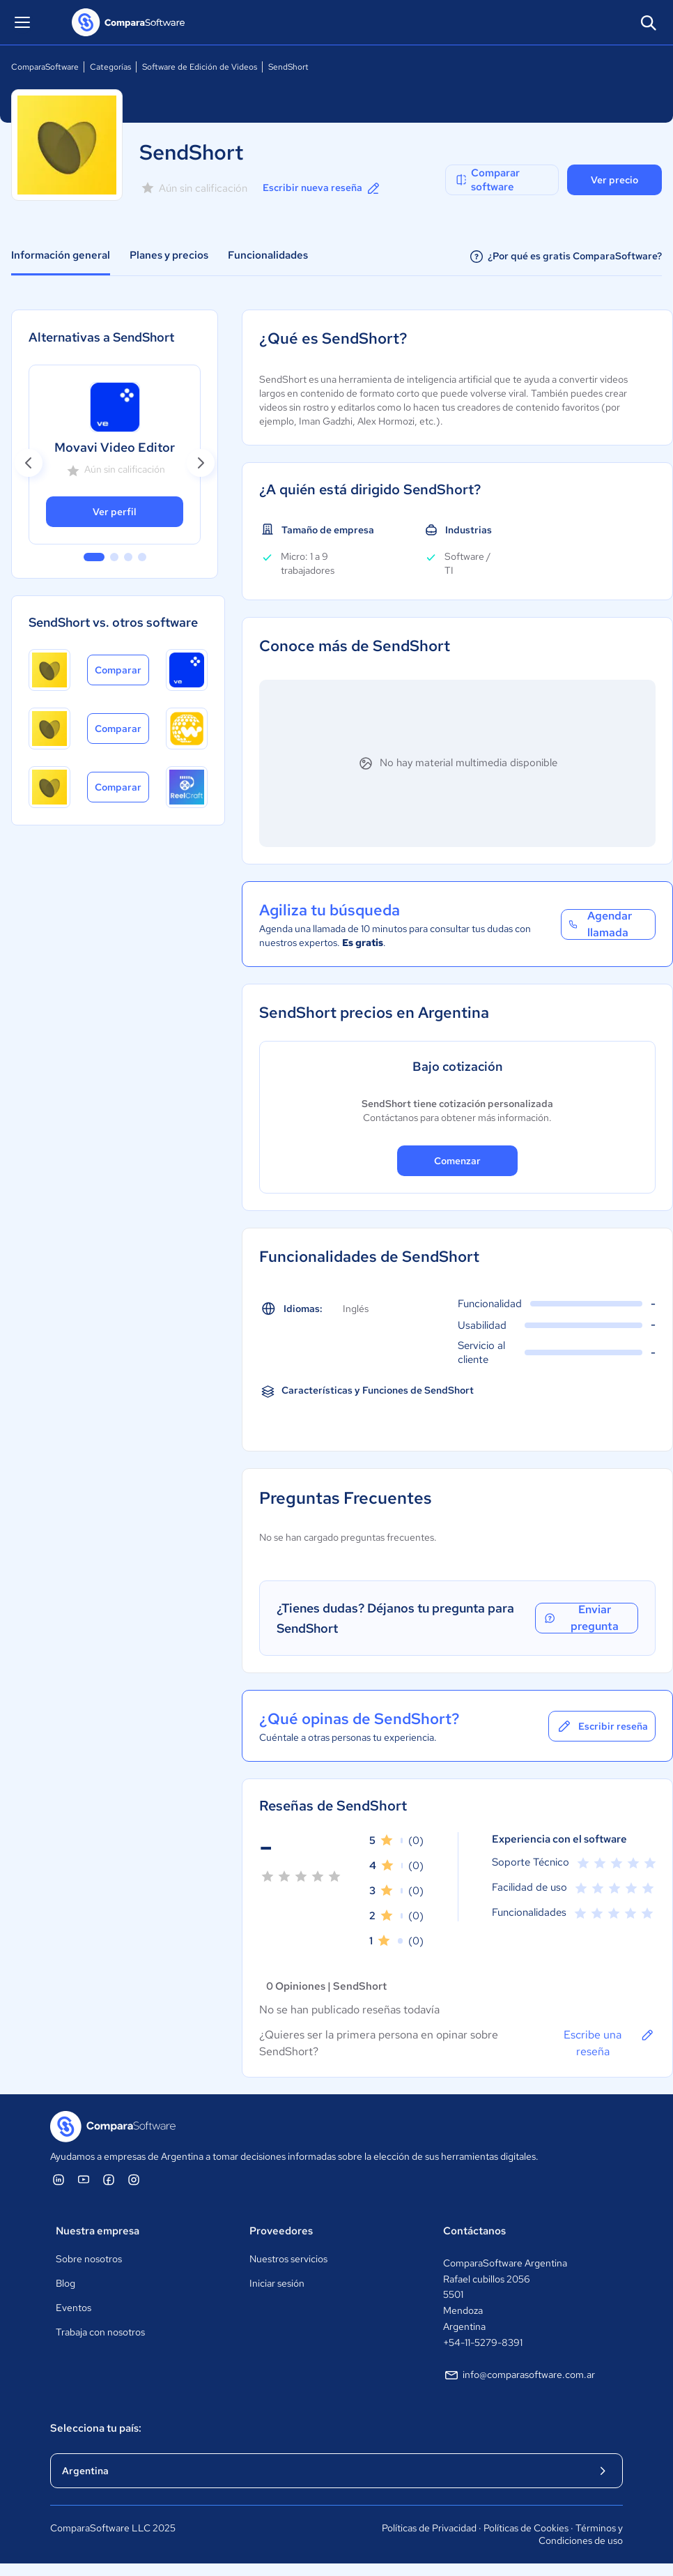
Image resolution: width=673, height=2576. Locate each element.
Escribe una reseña (610, 2043)
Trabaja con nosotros (100, 2332)
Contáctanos (474, 2231)
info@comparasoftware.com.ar (519, 2375)
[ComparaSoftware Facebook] (108, 2179)
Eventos (73, 2307)
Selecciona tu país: (95, 2428)
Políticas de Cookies (526, 2528)
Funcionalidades (268, 255)
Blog (65, 2283)
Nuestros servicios (288, 2259)
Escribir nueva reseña (322, 188)
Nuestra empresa (97, 2231)
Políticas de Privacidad (429, 2528)
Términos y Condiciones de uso (581, 2534)
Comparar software (487, 180)
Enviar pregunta (581, 1618)
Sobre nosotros (89, 2259)
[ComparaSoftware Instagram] (133, 2179)
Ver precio (614, 180)
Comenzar (457, 1160)
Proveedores (281, 2231)
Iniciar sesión (276, 2283)
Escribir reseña (602, 1726)
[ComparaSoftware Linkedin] (58, 2179)
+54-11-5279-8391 (483, 2342)
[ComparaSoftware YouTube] (83, 2179)
